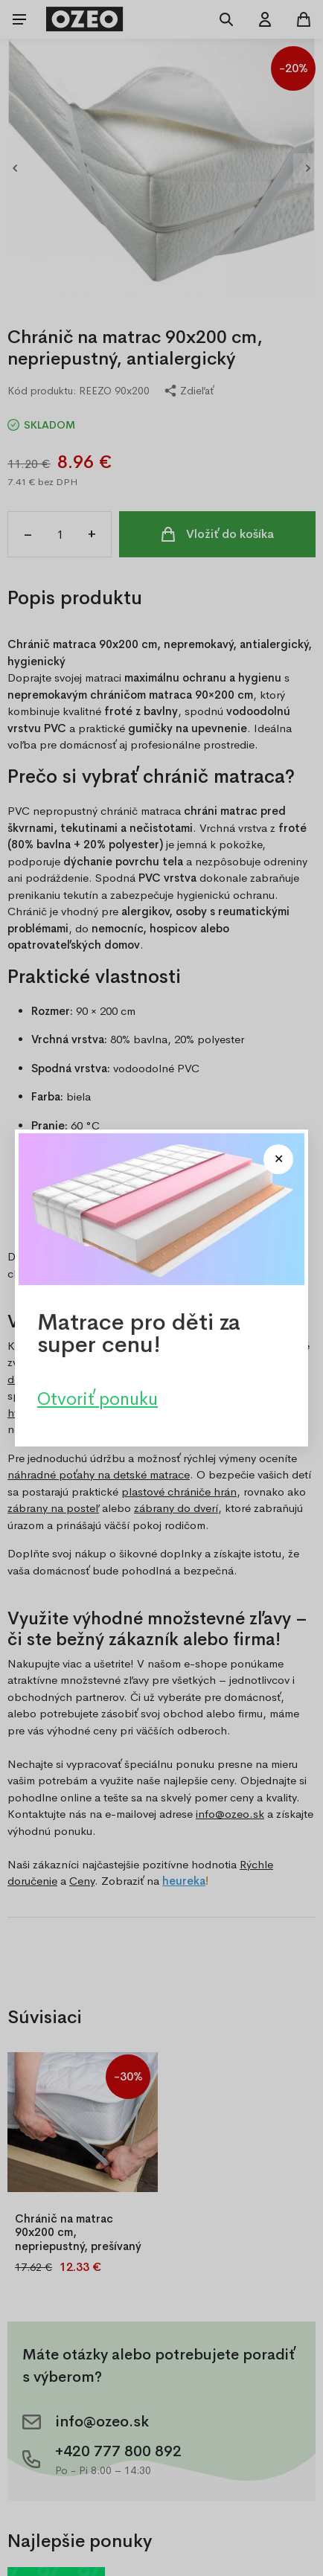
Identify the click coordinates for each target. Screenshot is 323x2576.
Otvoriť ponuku (97, 1399)
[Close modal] (278, 1159)
